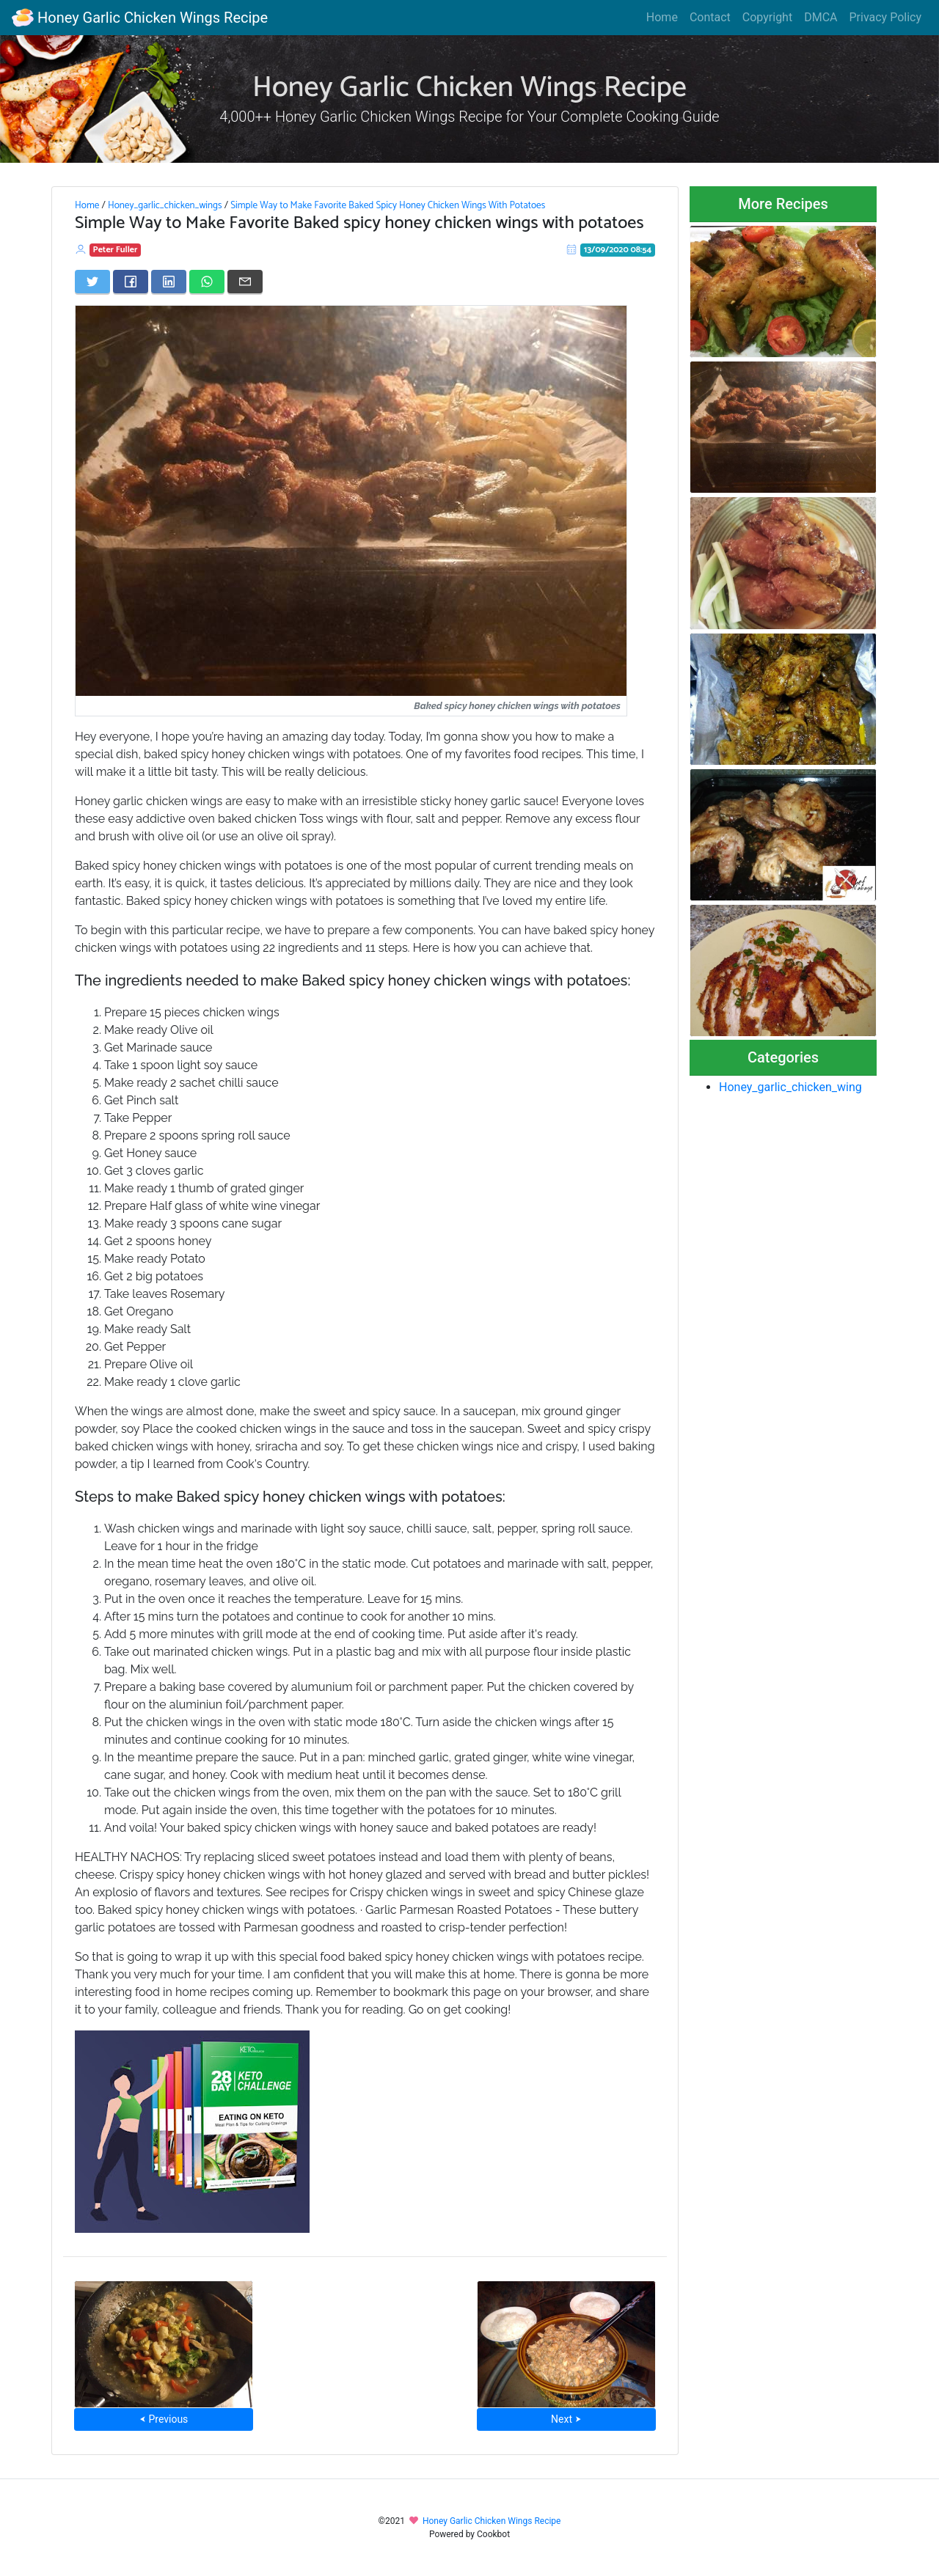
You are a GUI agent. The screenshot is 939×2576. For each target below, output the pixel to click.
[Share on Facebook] (130, 281)
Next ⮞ (566, 2419)
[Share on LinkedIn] (168, 281)
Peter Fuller (115, 250)
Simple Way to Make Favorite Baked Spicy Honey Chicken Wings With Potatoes (387, 205)
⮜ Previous (163, 2419)
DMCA (820, 17)
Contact (710, 17)
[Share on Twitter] (92, 281)
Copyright (767, 17)
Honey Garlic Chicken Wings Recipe (140, 18)
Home (662, 17)
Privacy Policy (886, 17)
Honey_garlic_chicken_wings (165, 205)
